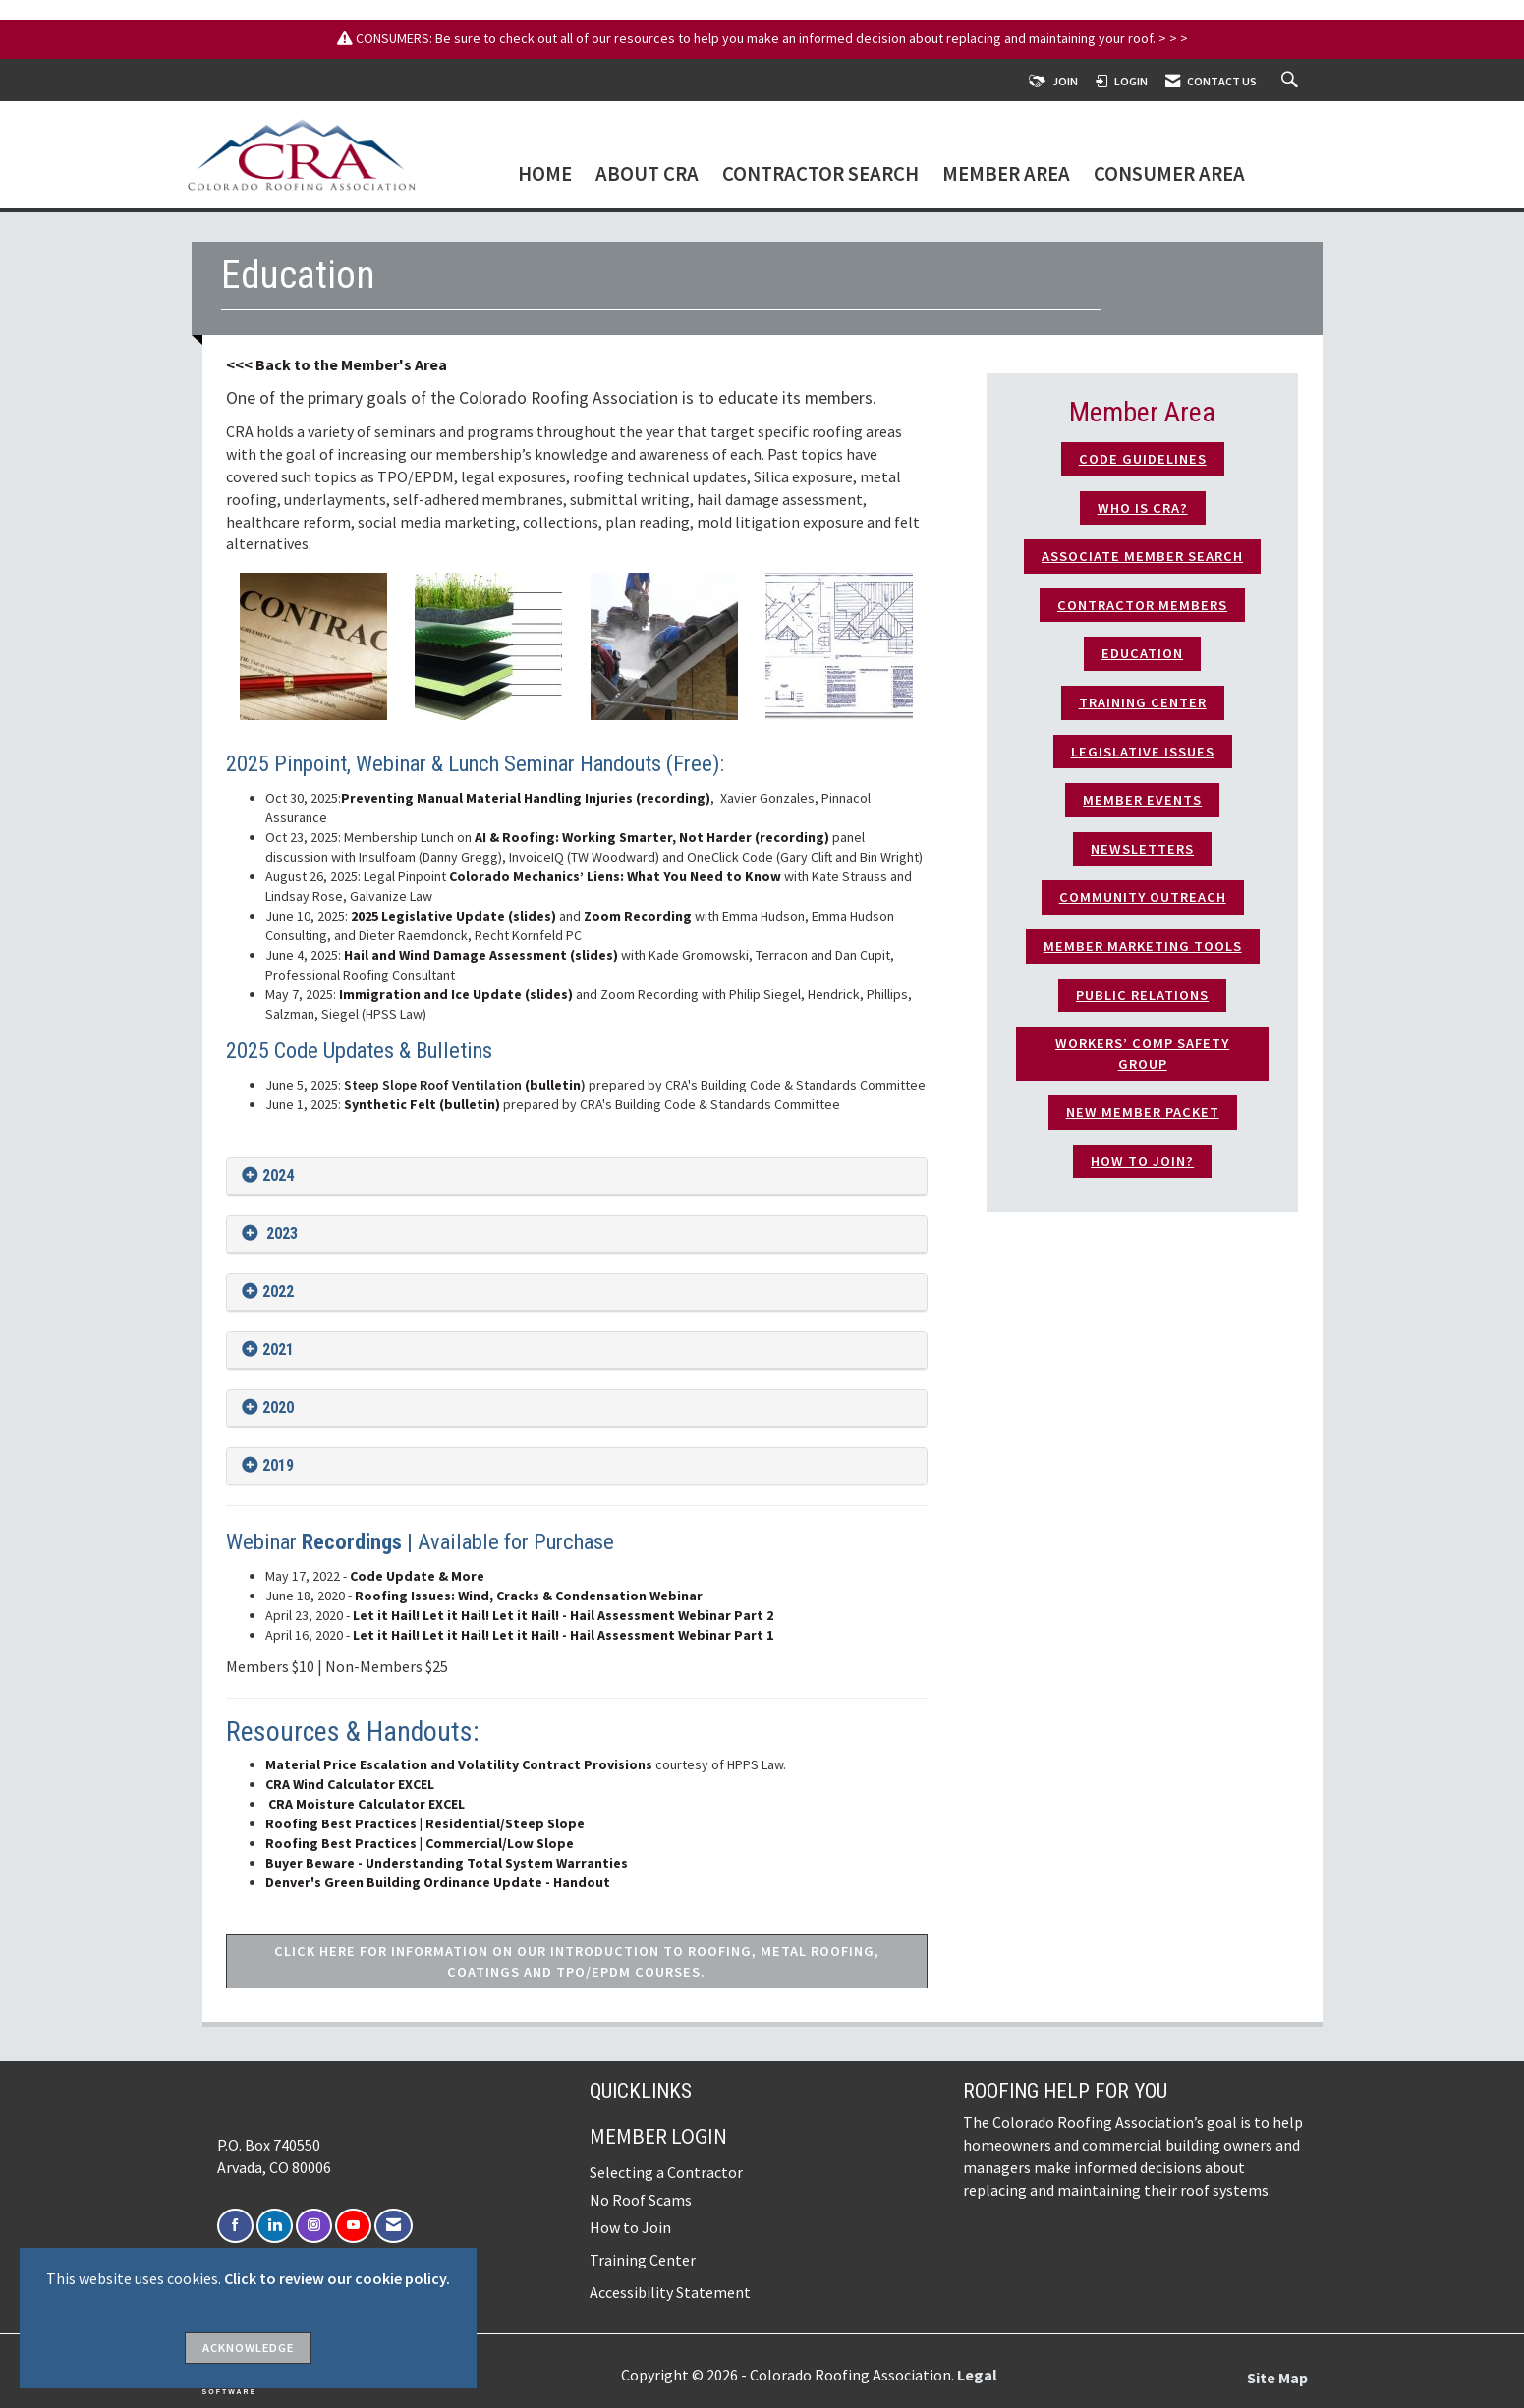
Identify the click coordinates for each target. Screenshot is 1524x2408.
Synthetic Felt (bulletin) (422, 1104)
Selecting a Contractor (666, 2172)
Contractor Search (820, 175)
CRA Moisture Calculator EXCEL (366, 1804)
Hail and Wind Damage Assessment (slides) (481, 955)
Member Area (1006, 175)
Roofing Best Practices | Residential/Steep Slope (425, 1823)
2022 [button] (278, 1291)
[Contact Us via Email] (393, 2226)
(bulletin (462, 1084)
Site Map (1277, 2377)
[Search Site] (1292, 81)
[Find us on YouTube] (353, 2226)
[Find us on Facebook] (235, 2226)
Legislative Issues (1142, 751)
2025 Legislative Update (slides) (453, 915)
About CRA (647, 175)
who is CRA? (1143, 508)
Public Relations (1142, 995)
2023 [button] (280, 1233)
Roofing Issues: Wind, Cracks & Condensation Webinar (527, 1595)
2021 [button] (278, 1349)
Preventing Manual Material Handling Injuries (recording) (525, 798)
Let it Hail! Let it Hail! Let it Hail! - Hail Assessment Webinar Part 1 (563, 1635)
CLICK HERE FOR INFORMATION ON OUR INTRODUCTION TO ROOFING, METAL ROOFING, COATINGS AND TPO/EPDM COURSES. (576, 1961)
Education (1142, 653)
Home (545, 175)
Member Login (658, 2136)
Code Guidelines (1143, 459)
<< (235, 364)
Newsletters (1142, 849)
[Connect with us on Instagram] (314, 2226)
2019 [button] (278, 1465)
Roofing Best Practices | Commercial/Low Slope (419, 1843)
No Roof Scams (641, 2200)
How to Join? (1142, 1161)
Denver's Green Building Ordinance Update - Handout (437, 1882)
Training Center (643, 2259)
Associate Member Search (1142, 556)
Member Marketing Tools (1143, 946)
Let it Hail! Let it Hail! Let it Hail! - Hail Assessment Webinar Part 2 (563, 1615)
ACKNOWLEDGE (248, 2347)
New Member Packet (1142, 1112)
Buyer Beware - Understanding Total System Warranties (446, 1863)
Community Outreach (1142, 897)
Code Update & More (417, 1576)
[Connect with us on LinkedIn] (274, 2226)
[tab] (577, 1176)
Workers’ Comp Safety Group (1142, 1054)
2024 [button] (278, 1175)
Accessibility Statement (670, 2292)
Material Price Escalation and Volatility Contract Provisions (458, 1764)
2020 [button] (278, 1407)
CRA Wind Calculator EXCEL (349, 1784)
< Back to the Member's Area (345, 364)
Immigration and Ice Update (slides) (456, 994)
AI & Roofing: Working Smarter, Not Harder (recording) (653, 837)
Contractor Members (1142, 605)
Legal (977, 2374)
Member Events (1142, 800)
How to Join (630, 2227)
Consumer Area (1169, 175)
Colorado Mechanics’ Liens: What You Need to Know (613, 876)
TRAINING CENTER (1143, 702)
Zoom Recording (638, 915)
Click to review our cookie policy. (337, 2278)
